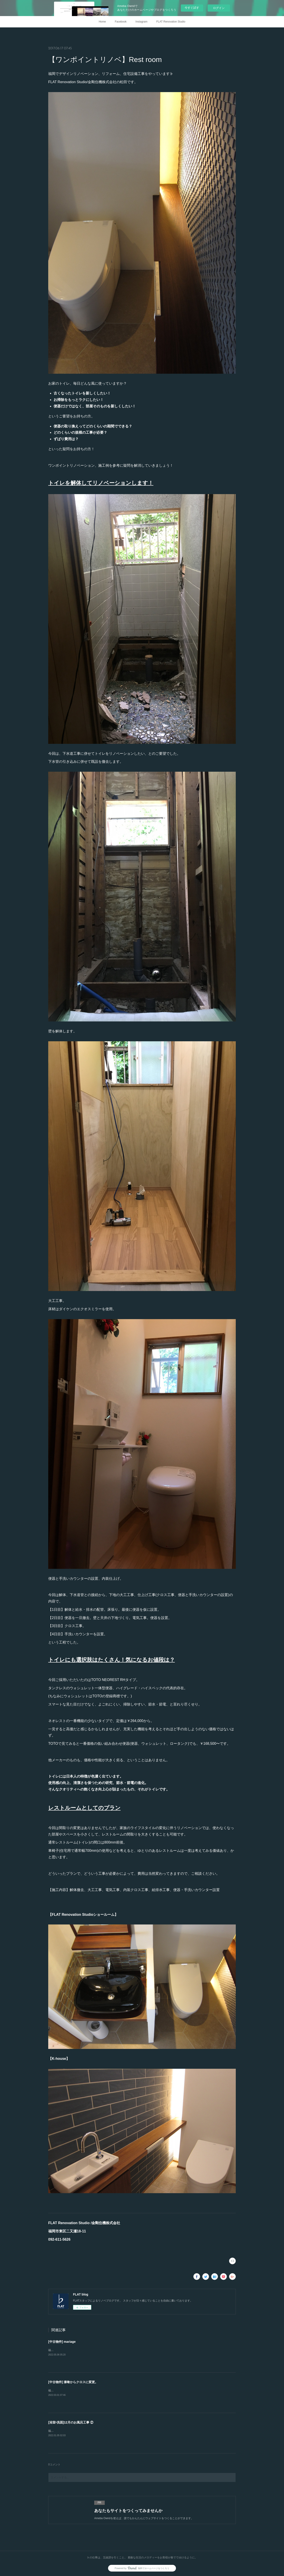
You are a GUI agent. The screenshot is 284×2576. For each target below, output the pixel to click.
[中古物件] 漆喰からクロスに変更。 (73, 2382)
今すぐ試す (192, 7)
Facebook (121, 21)
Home (102, 21)
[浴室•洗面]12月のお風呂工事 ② (70, 2422)
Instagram (141, 21)
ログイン (219, 8)
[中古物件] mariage (62, 2341)
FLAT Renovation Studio (170, 21)
